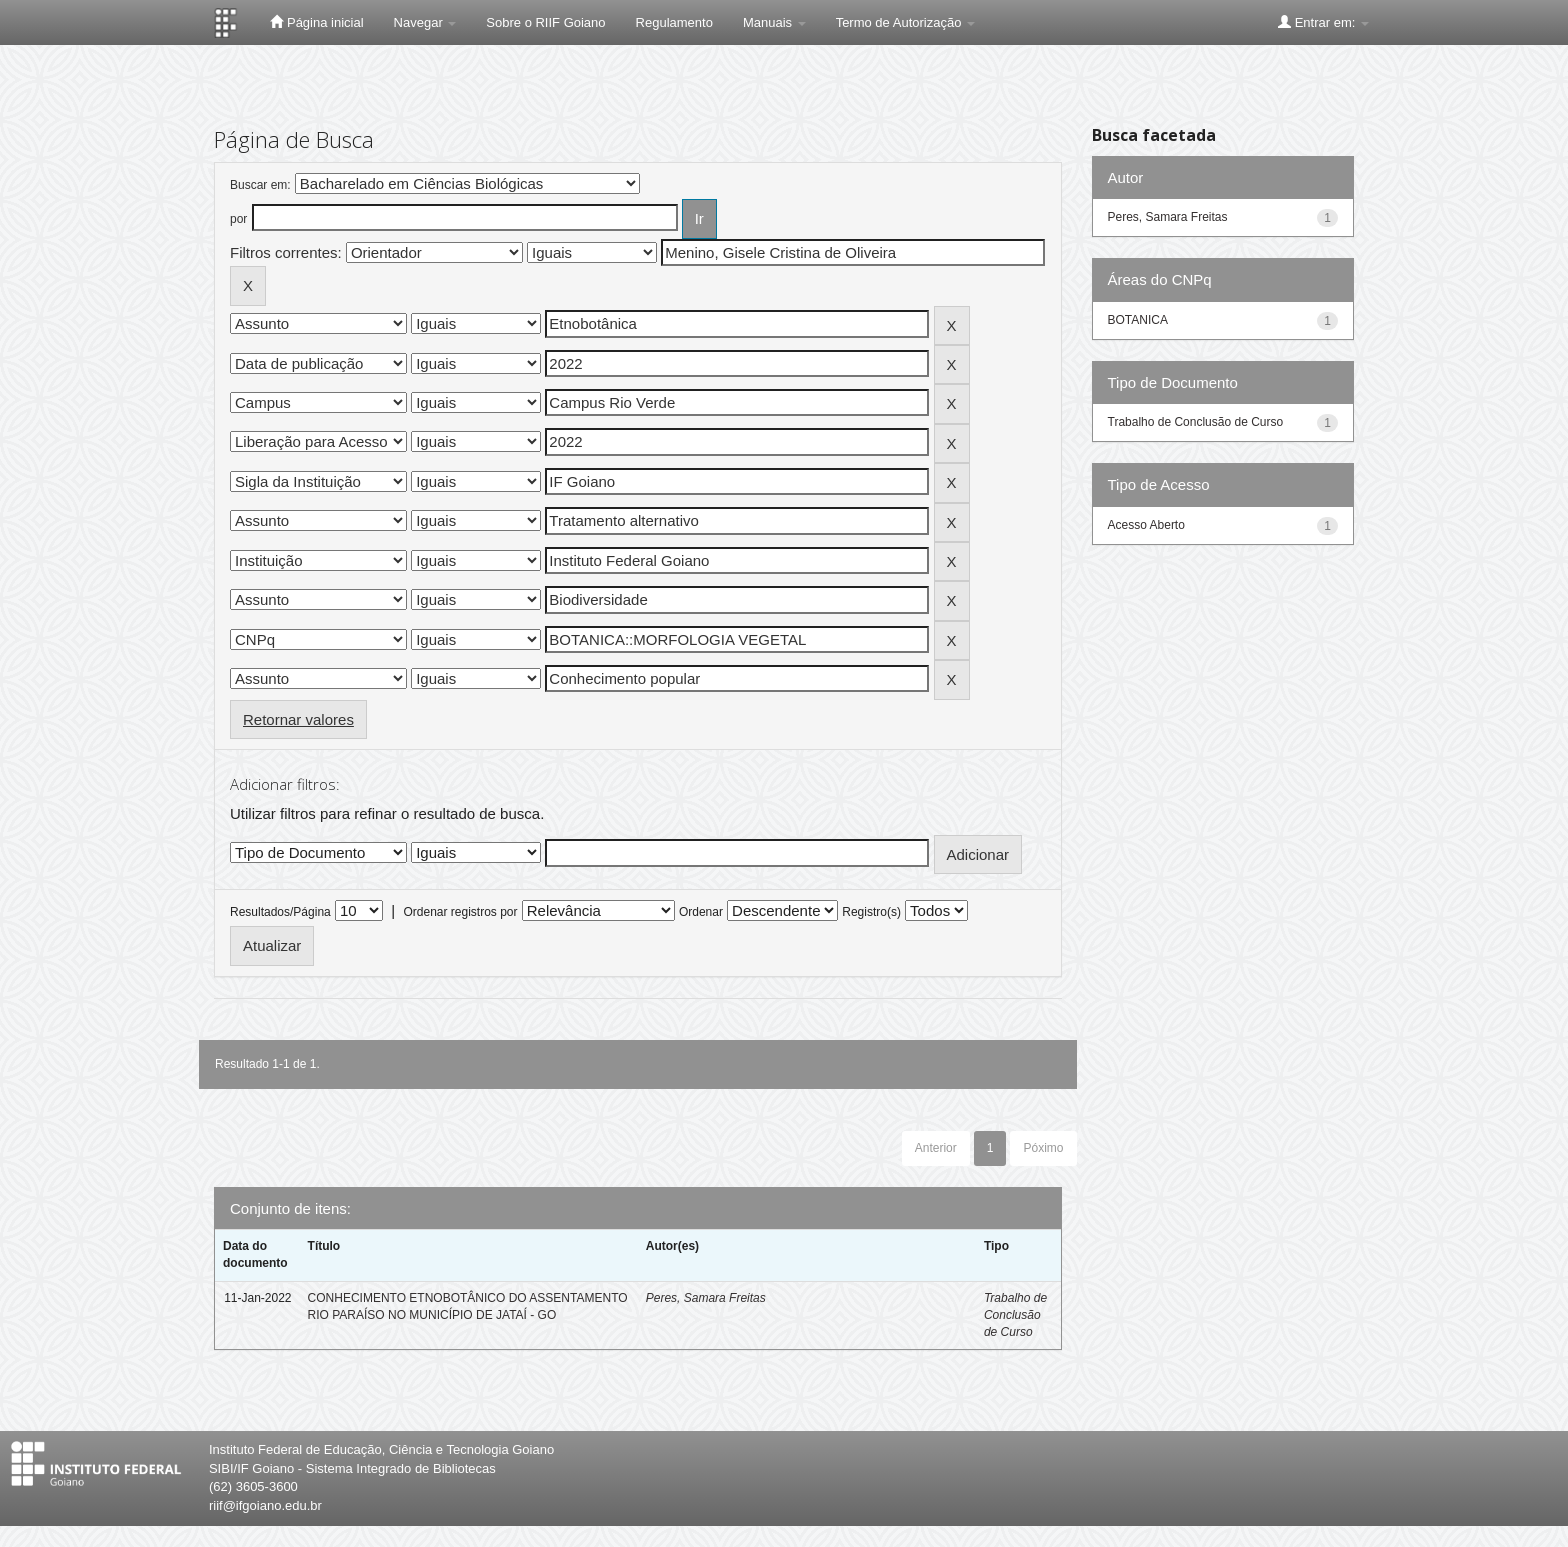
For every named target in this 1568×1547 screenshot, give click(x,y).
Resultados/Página (280, 912)
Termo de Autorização (905, 22)
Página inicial (316, 22)
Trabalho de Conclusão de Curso (1015, 1315)
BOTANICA (1138, 320)
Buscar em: (260, 185)
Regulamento (674, 22)
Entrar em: (1323, 22)
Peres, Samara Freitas (706, 1298)
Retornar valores (298, 719)
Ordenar (701, 912)
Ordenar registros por (460, 912)
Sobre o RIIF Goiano (545, 22)
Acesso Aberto (1146, 525)
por (238, 219)
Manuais (774, 22)
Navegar (425, 22)
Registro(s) (871, 912)
